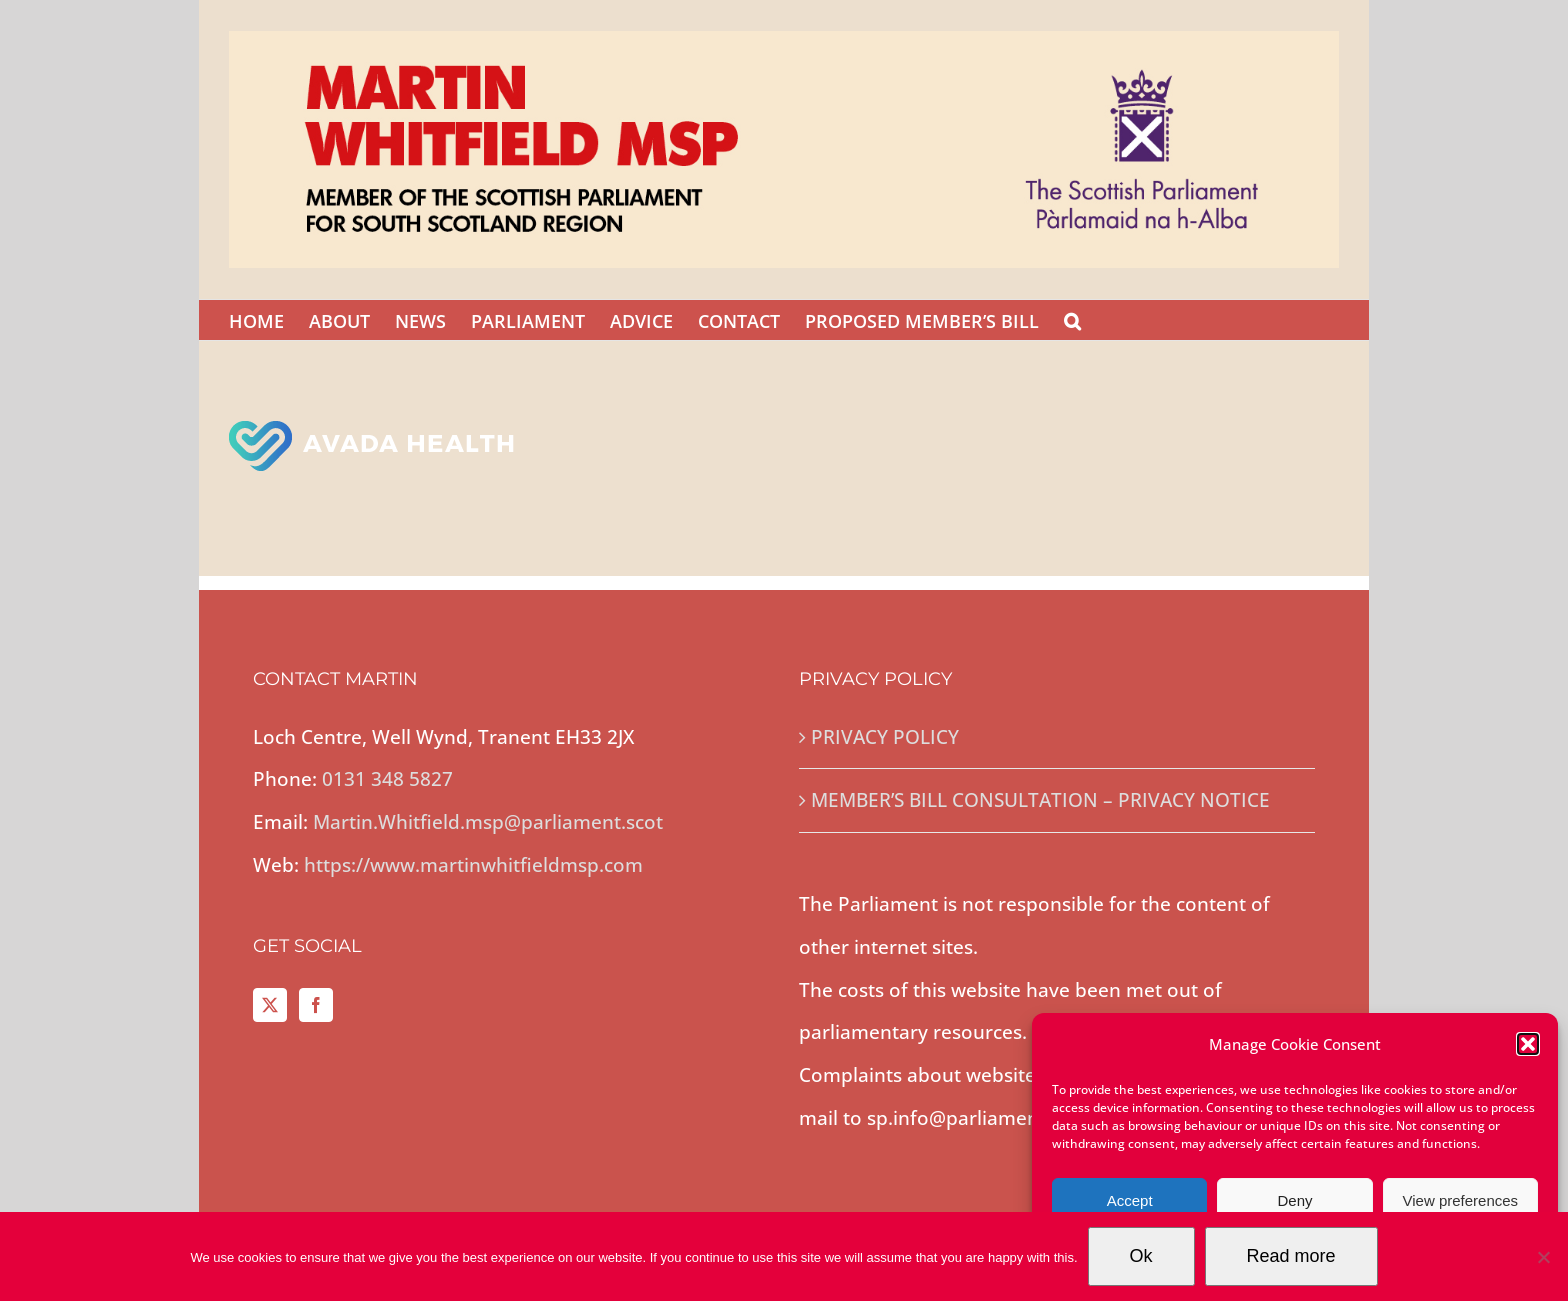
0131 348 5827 (387, 779)
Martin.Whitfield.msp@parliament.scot (488, 822)
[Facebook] (316, 1005)
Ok (1141, 1256)
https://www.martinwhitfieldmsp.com (473, 865)
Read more (1291, 1256)
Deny (1294, 1200)
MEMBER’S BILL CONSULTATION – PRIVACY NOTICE (1040, 800)
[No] (1543, 1257)
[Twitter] (270, 1005)
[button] (1528, 1044)
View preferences (1461, 1200)
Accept (1130, 1200)
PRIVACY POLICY (885, 737)
